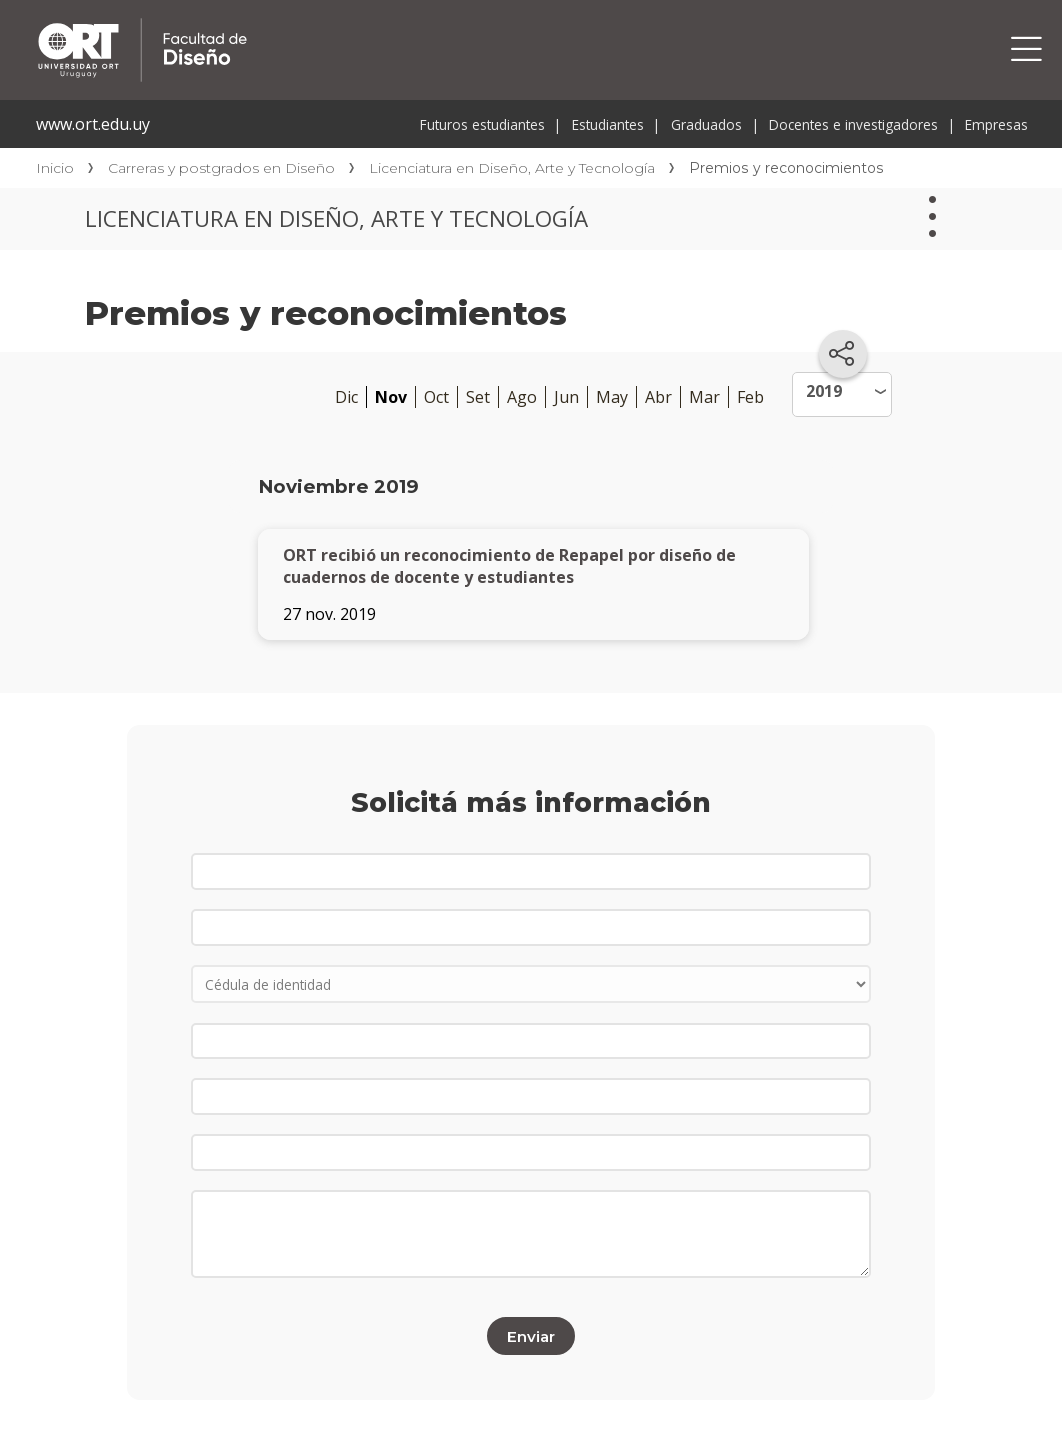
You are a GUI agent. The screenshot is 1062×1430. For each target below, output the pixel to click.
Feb (750, 397)
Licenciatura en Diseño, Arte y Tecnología (512, 168)
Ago (522, 397)
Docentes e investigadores (853, 124)
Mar (704, 397)
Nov (391, 397)
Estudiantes (608, 124)
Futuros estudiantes (482, 124)
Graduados (706, 124)
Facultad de (332, 22)
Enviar (531, 1335)
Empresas (996, 124)
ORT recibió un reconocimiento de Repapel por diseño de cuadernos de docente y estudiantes (509, 566)
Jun (566, 397)
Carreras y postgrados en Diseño (221, 168)
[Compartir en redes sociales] (843, 354)
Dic (346, 397)
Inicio (55, 168)
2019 (824, 391)
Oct (436, 397)
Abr (658, 397)
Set (478, 397)
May (612, 397)
